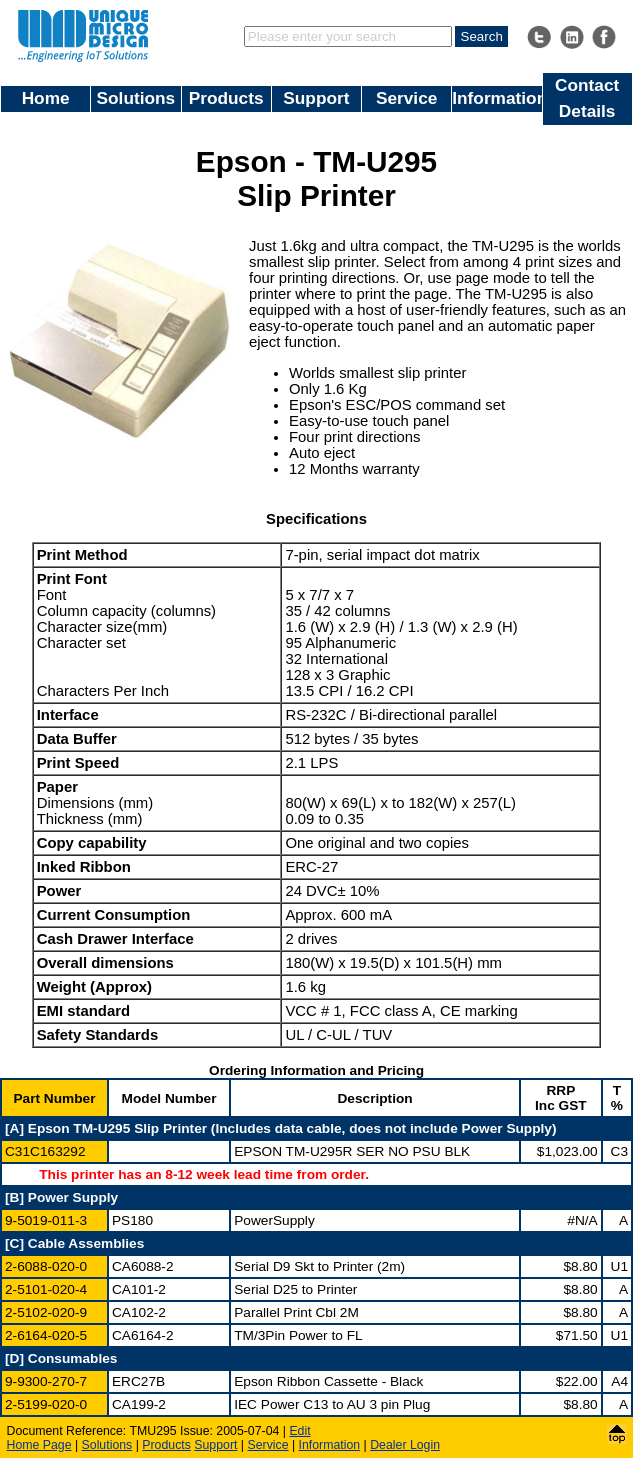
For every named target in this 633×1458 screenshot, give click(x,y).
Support (316, 98)
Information (496, 98)
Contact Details (587, 98)
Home (46, 98)
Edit (299, 1431)
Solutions (136, 98)
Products (226, 98)
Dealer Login (405, 1445)
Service (406, 98)
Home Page (39, 1445)
